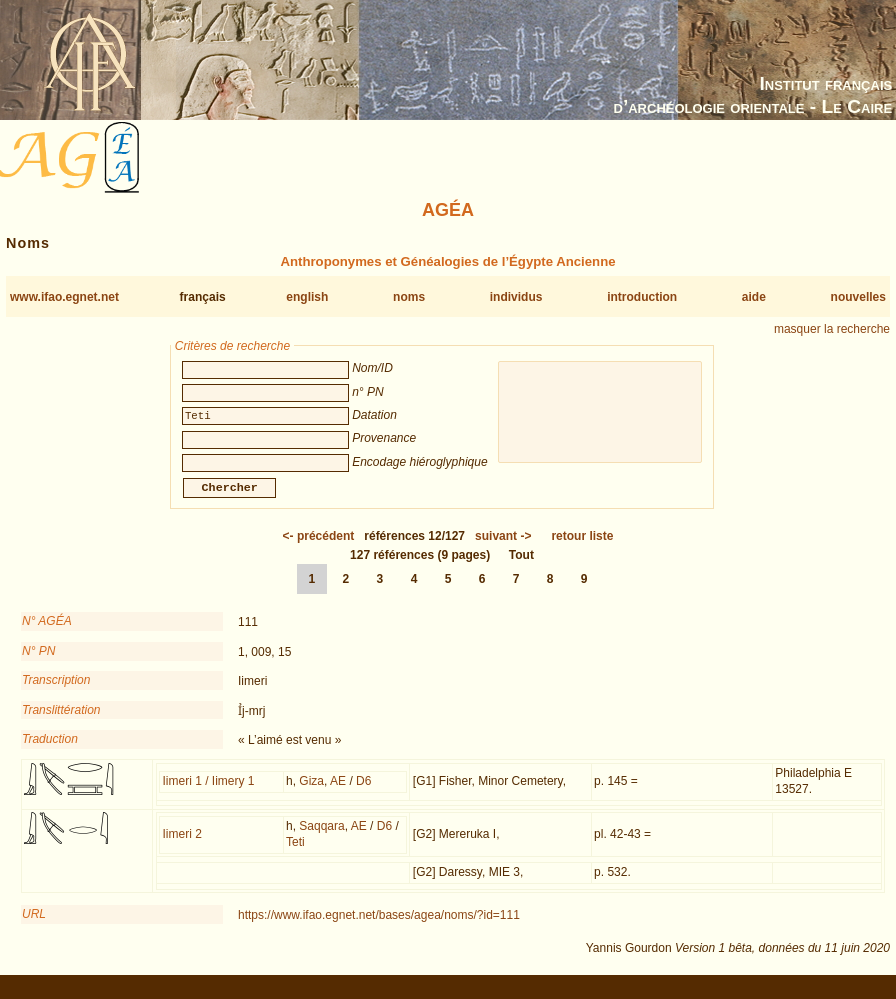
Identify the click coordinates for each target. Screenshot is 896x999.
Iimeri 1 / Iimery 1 (209, 793)
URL (34, 926)
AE (338, 793)
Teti (295, 854)
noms (409, 297)
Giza (311, 793)
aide (754, 297)
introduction (642, 297)
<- (319, 548)
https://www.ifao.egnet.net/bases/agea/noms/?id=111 (379, 927)
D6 (363, 793)
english (307, 297)
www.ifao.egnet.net (64, 297)
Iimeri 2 (182, 846)
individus (516, 297)
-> (503, 548)
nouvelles (858, 297)
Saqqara (321, 838)
